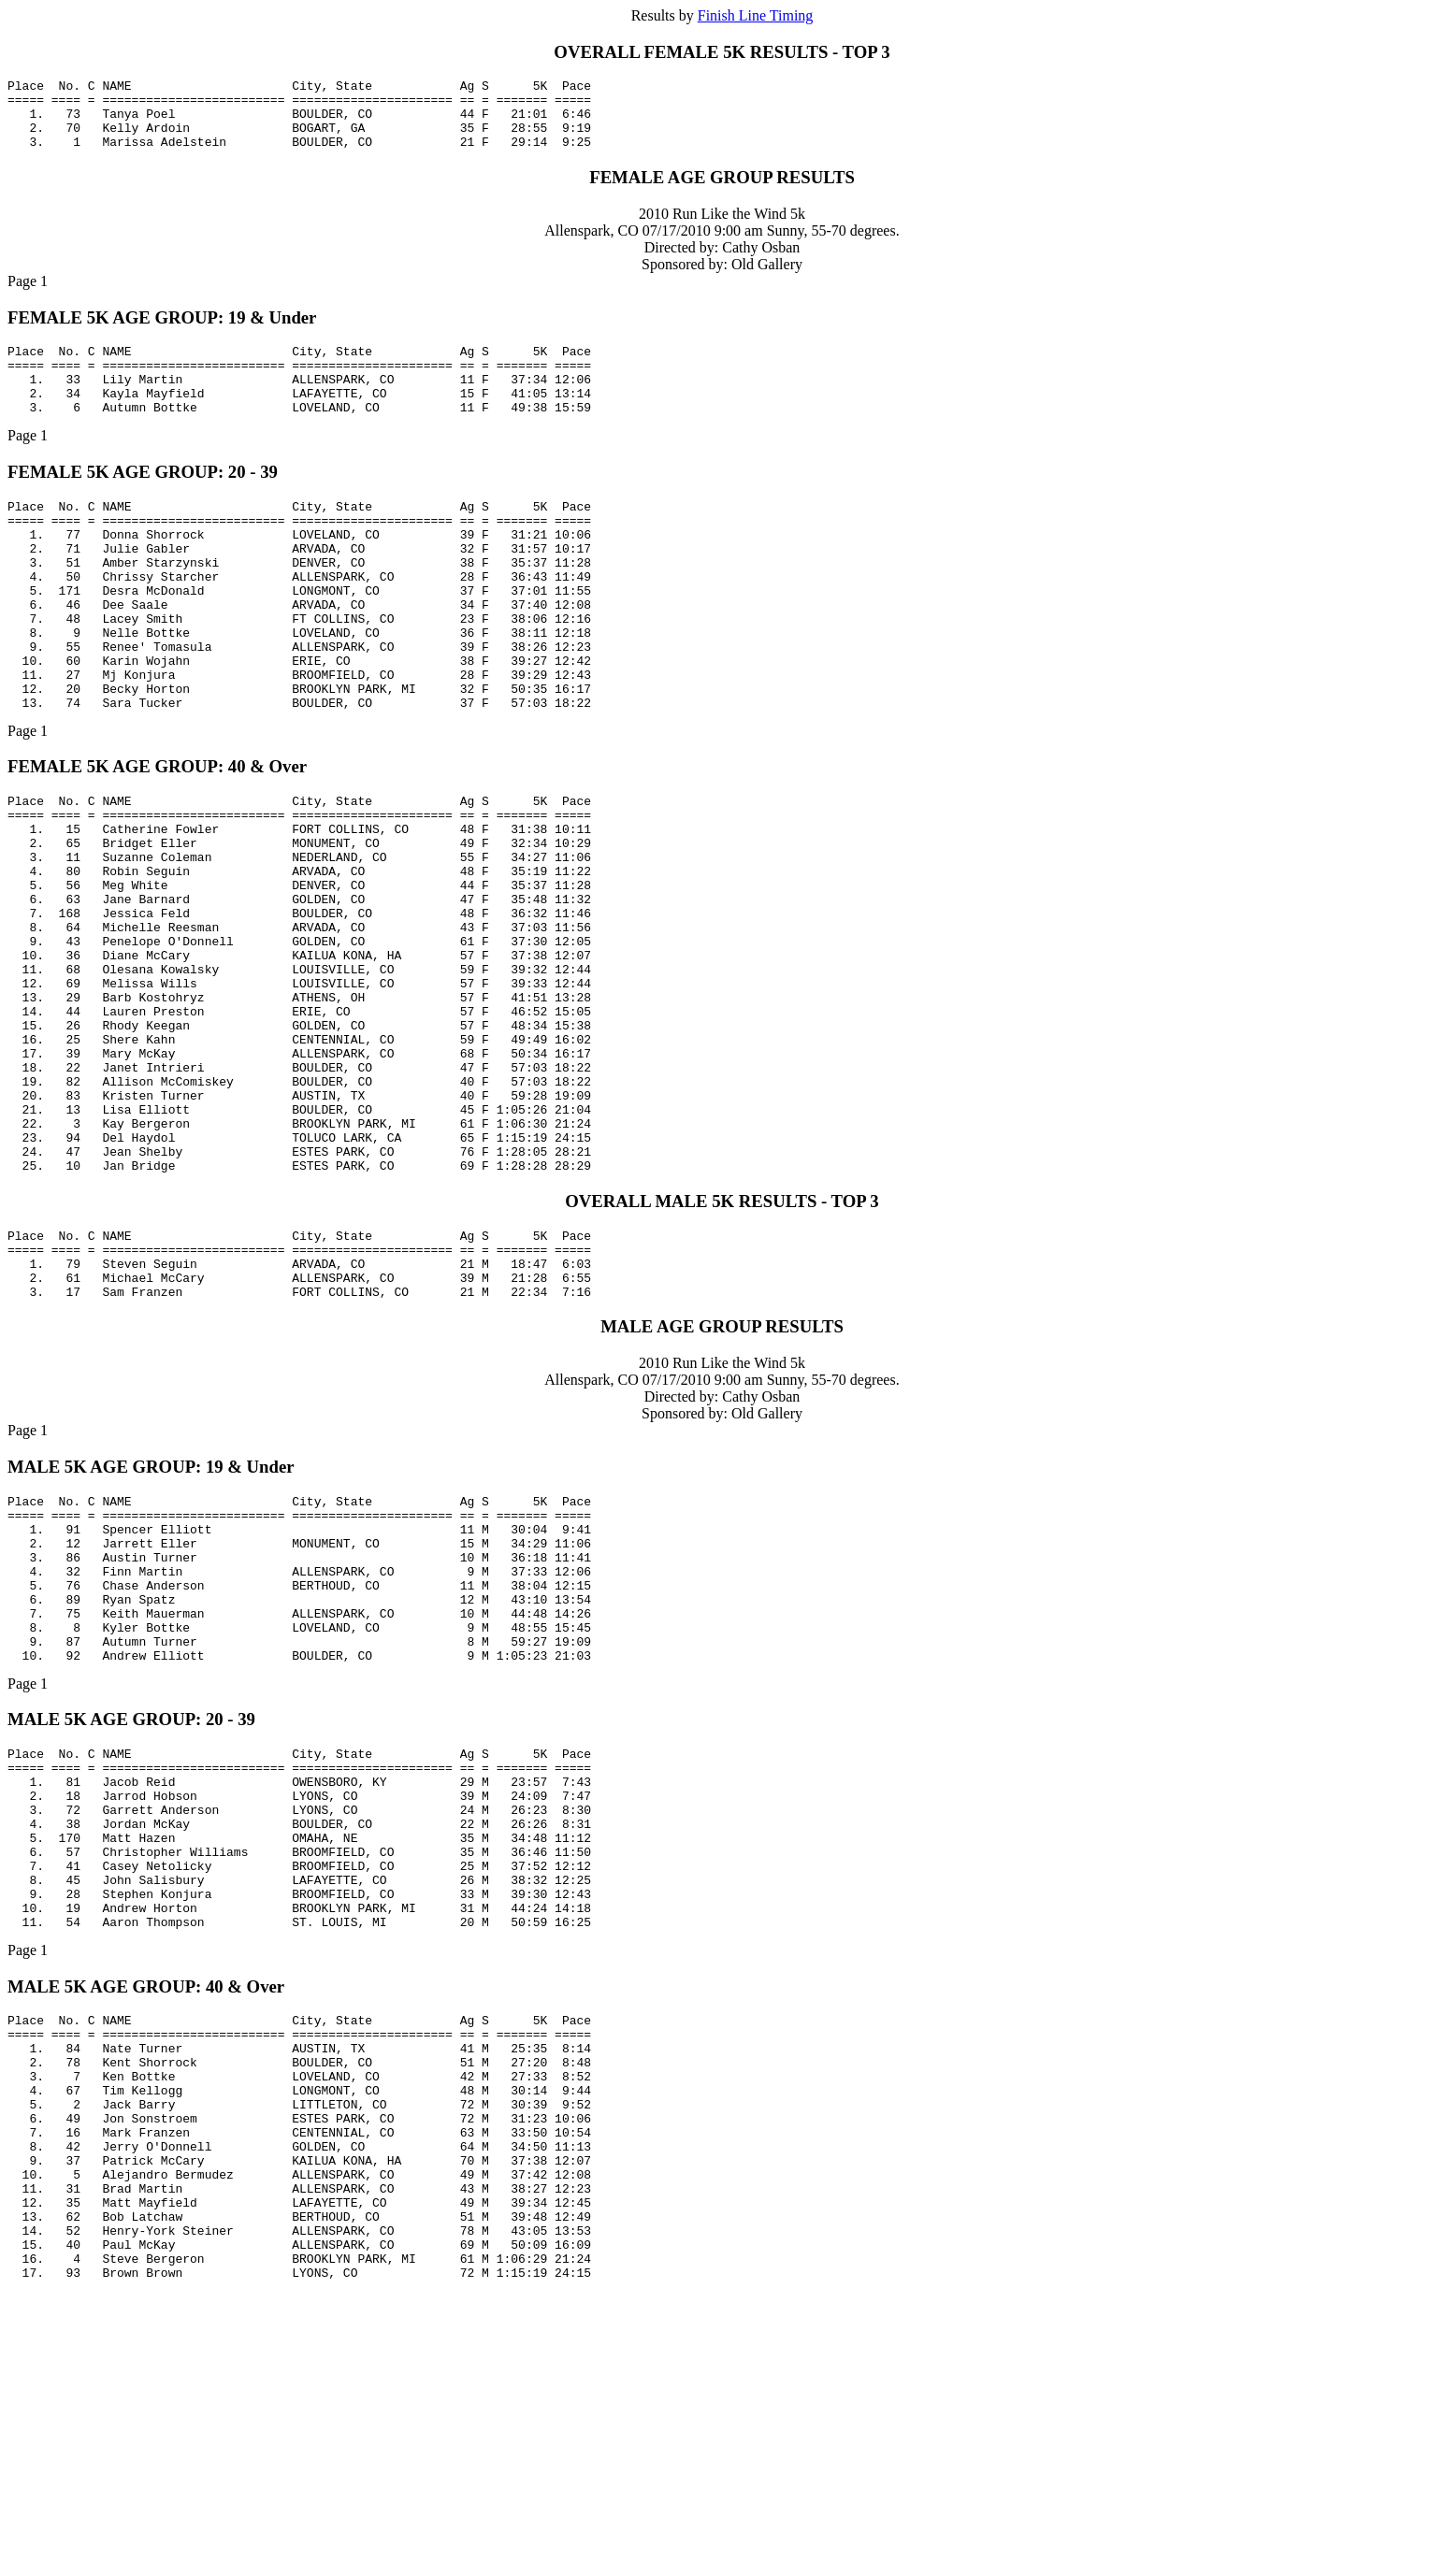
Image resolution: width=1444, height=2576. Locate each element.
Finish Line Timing (756, 15)
